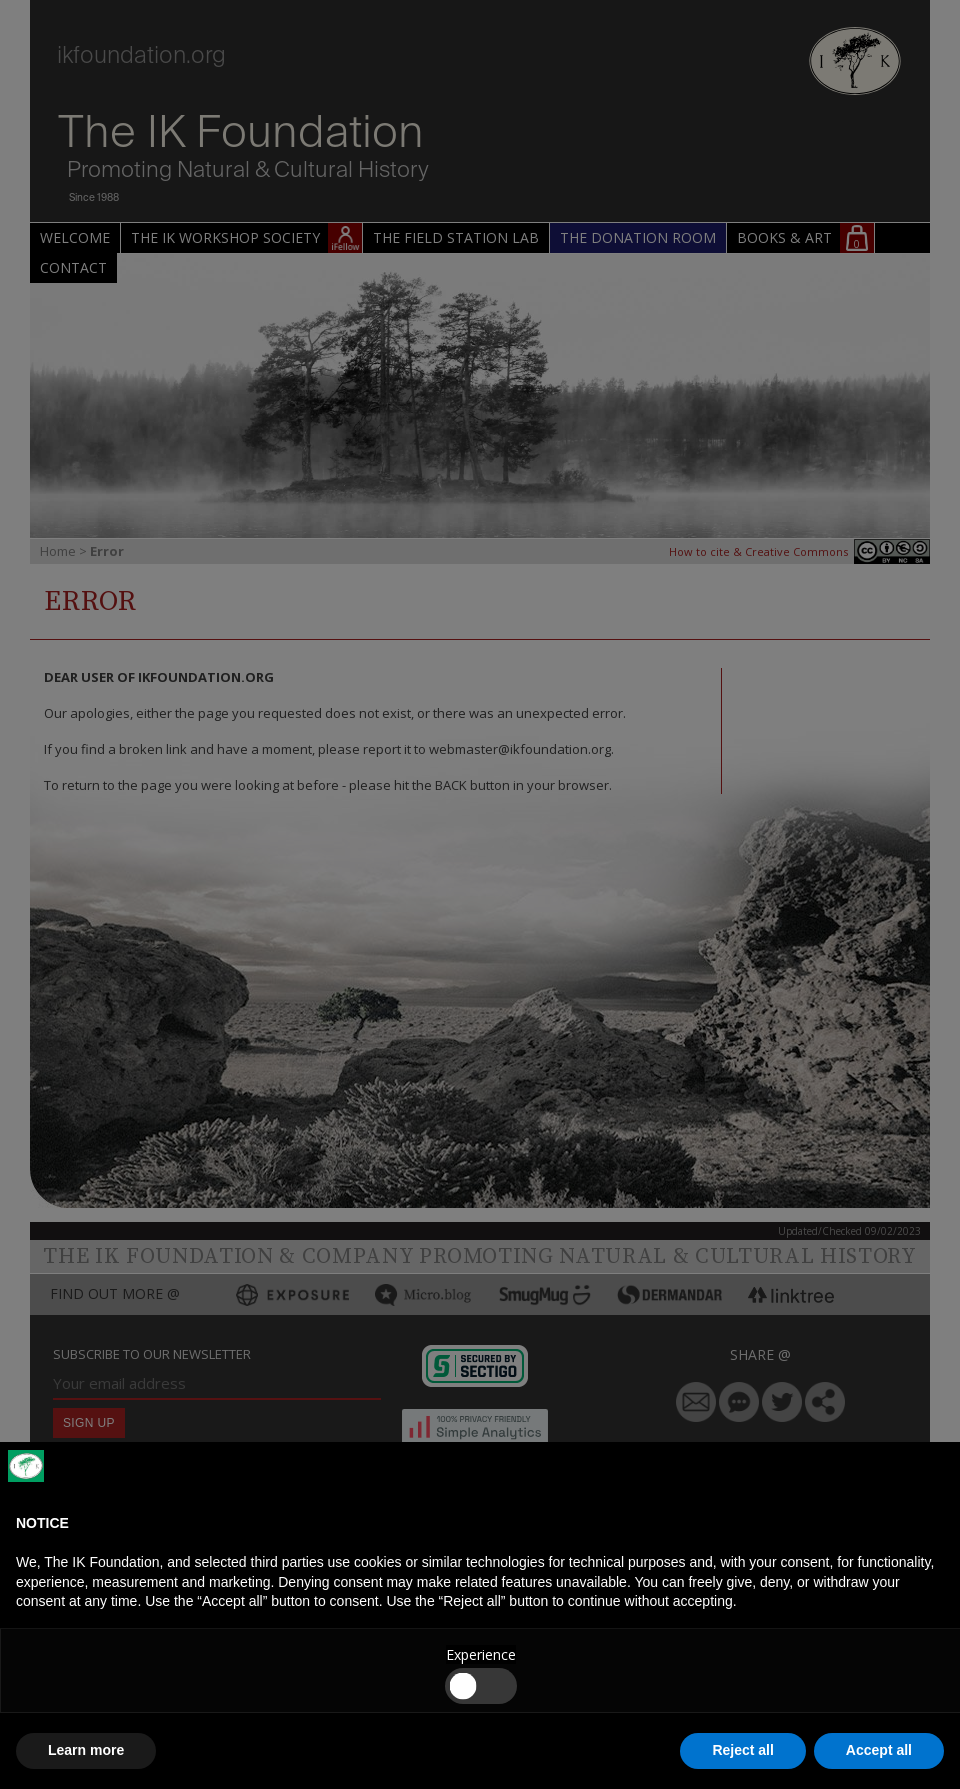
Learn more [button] (86, 1750)
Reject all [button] (742, 1750)
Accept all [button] (879, 1750)
